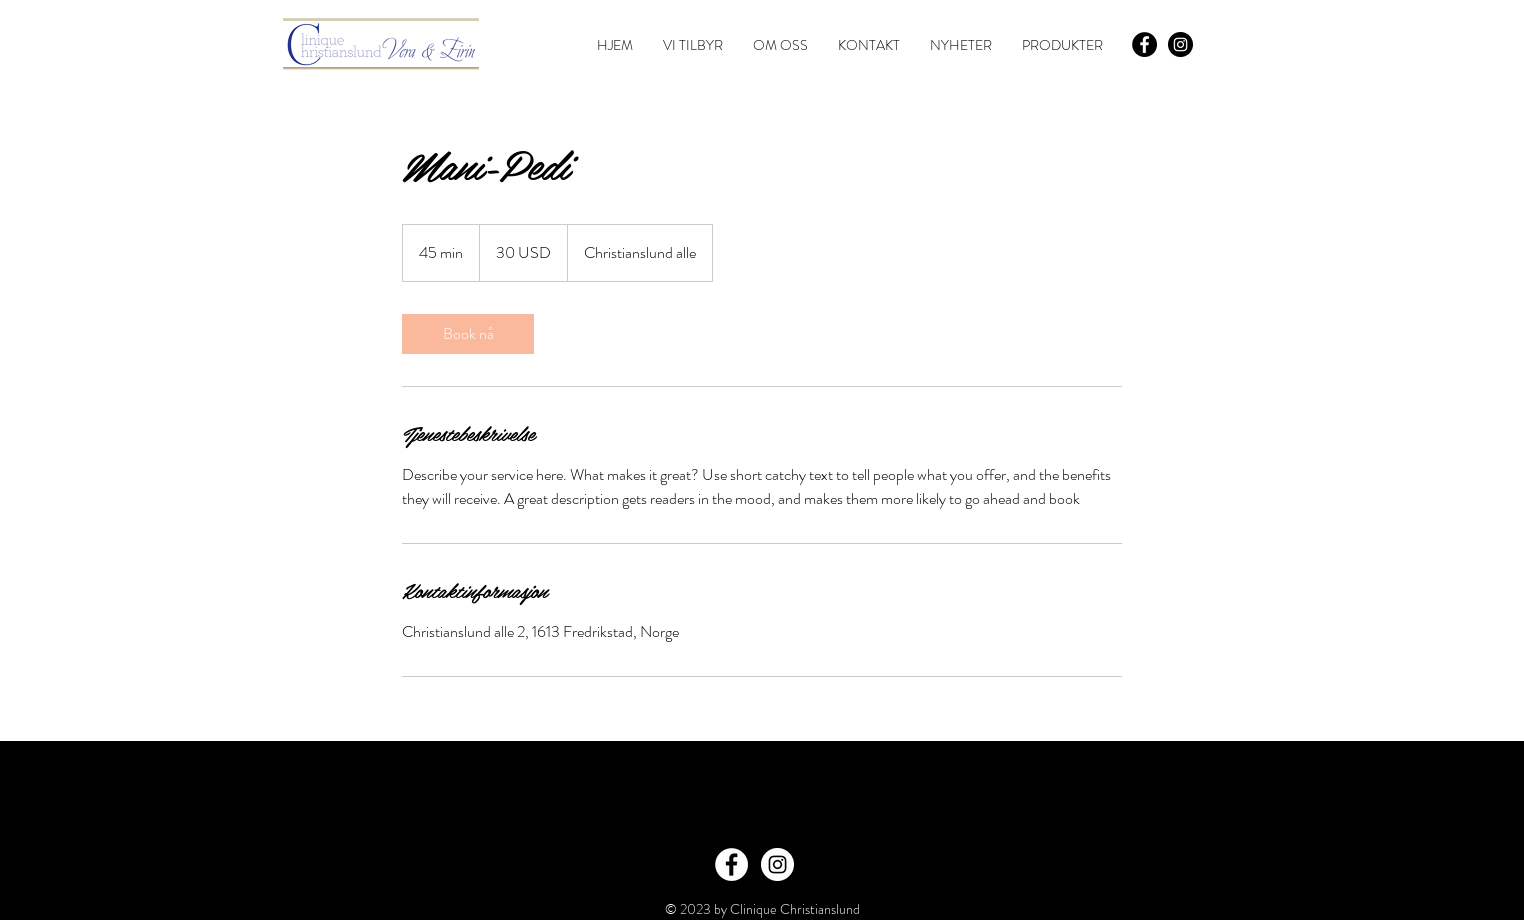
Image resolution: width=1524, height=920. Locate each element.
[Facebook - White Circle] (731, 864)
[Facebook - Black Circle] (1144, 44)
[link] (468, 334)
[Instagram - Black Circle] (1180, 44)
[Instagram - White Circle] (777, 864)
